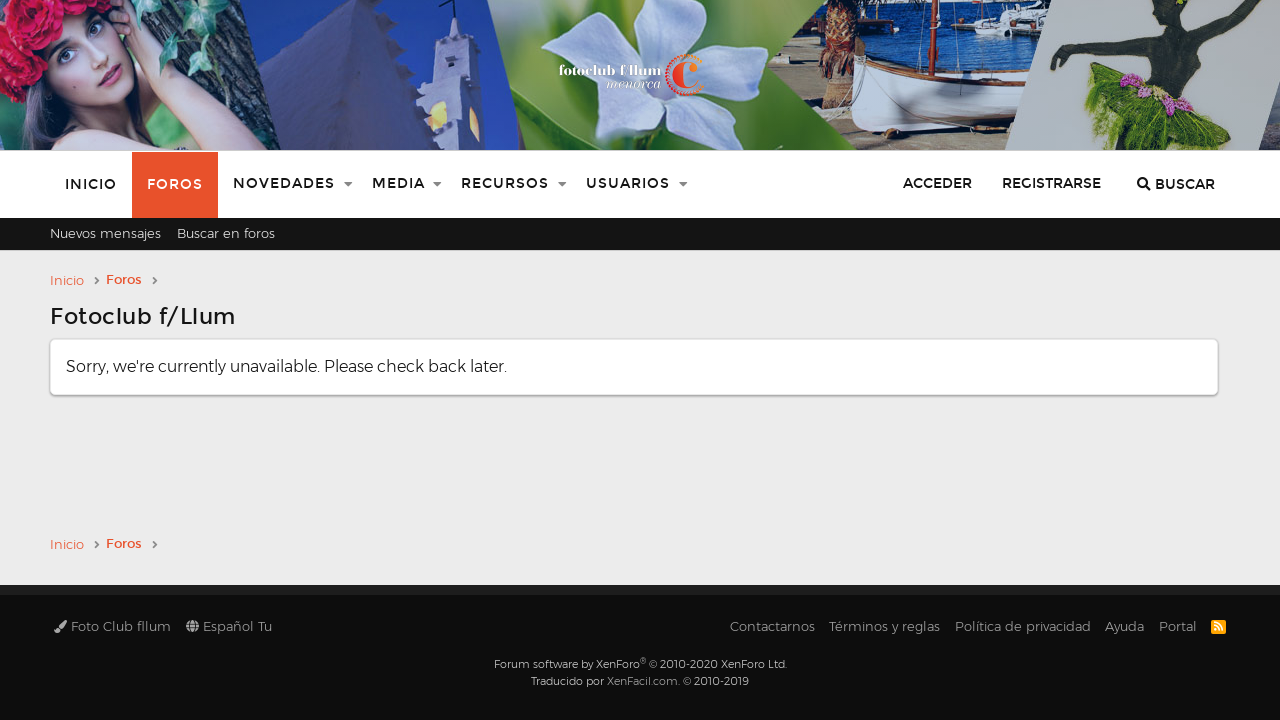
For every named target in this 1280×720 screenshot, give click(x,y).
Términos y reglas (884, 626)
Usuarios (628, 183)
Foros (175, 184)
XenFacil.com (642, 681)
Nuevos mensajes (105, 233)
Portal (1178, 626)
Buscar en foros (226, 233)
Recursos (505, 183)
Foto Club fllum (112, 626)
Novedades (284, 183)
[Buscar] (1176, 184)
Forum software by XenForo (640, 664)
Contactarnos (772, 626)
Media (398, 183)
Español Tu (229, 626)
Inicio (91, 184)
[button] (348, 184)
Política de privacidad (1023, 626)
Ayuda (1124, 626)
